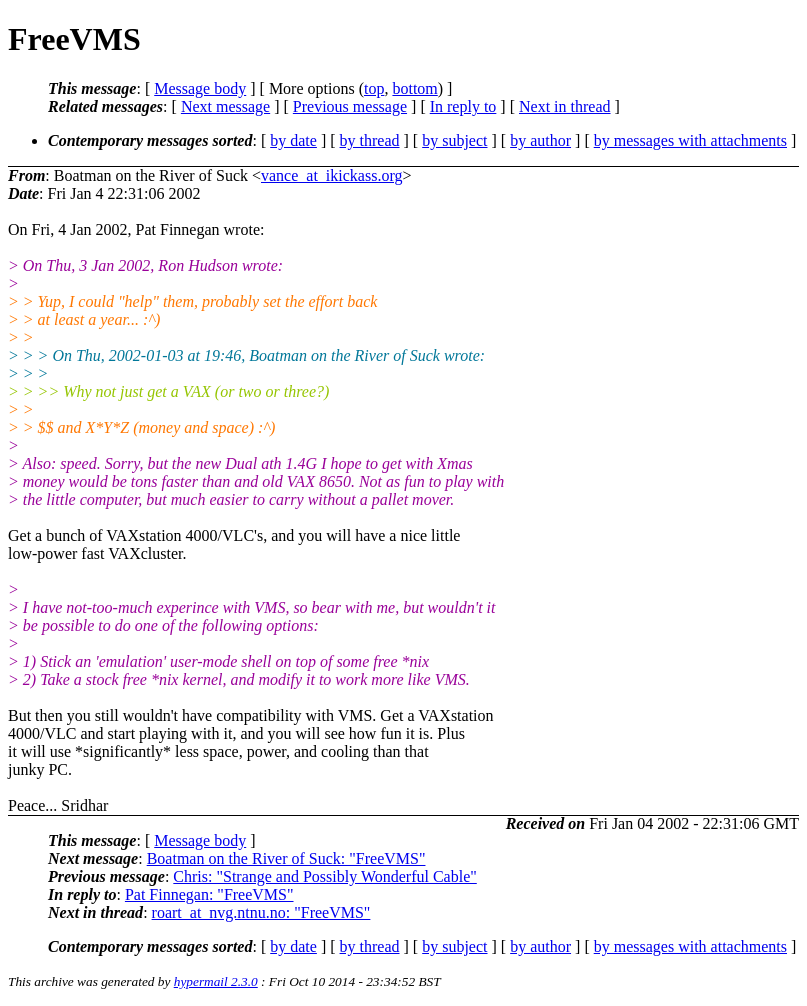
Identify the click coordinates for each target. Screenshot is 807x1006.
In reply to (463, 106)
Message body (200, 88)
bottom (414, 88)
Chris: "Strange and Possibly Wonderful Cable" (324, 876)
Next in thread (565, 106)
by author (540, 140)
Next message (225, 106)
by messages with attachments (690, 140)
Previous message (350, 106)
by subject (454, 140)
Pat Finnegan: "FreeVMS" (209, 894)
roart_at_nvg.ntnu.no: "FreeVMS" (261, 912)
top (374, 88)
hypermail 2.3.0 (216, 981)
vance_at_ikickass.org (331, 175)
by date (293, 140)
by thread (370, 140)
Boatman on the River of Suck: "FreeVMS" (286, 858)
